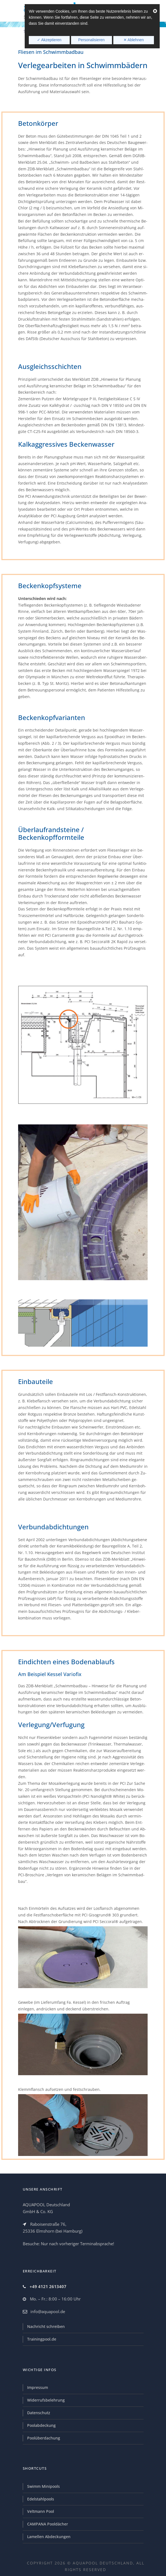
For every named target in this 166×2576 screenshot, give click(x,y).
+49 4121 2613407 (48, 2286)
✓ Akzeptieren (49, 40)
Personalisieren (91, 40)
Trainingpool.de (41, 2339)
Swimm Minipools (43, 2486)
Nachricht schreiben (46, 2326)
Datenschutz (38, 2412)
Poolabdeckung (41, 2425)
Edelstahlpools (40, 2499)
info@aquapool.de (47, 2311)
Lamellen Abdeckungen (49, 2536)
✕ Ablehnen (133, 40)
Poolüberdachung (43, 2438)
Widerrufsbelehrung (46, 2400)
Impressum (37, 2387)
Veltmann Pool (40, 2511)
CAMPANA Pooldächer (47, 2524)
